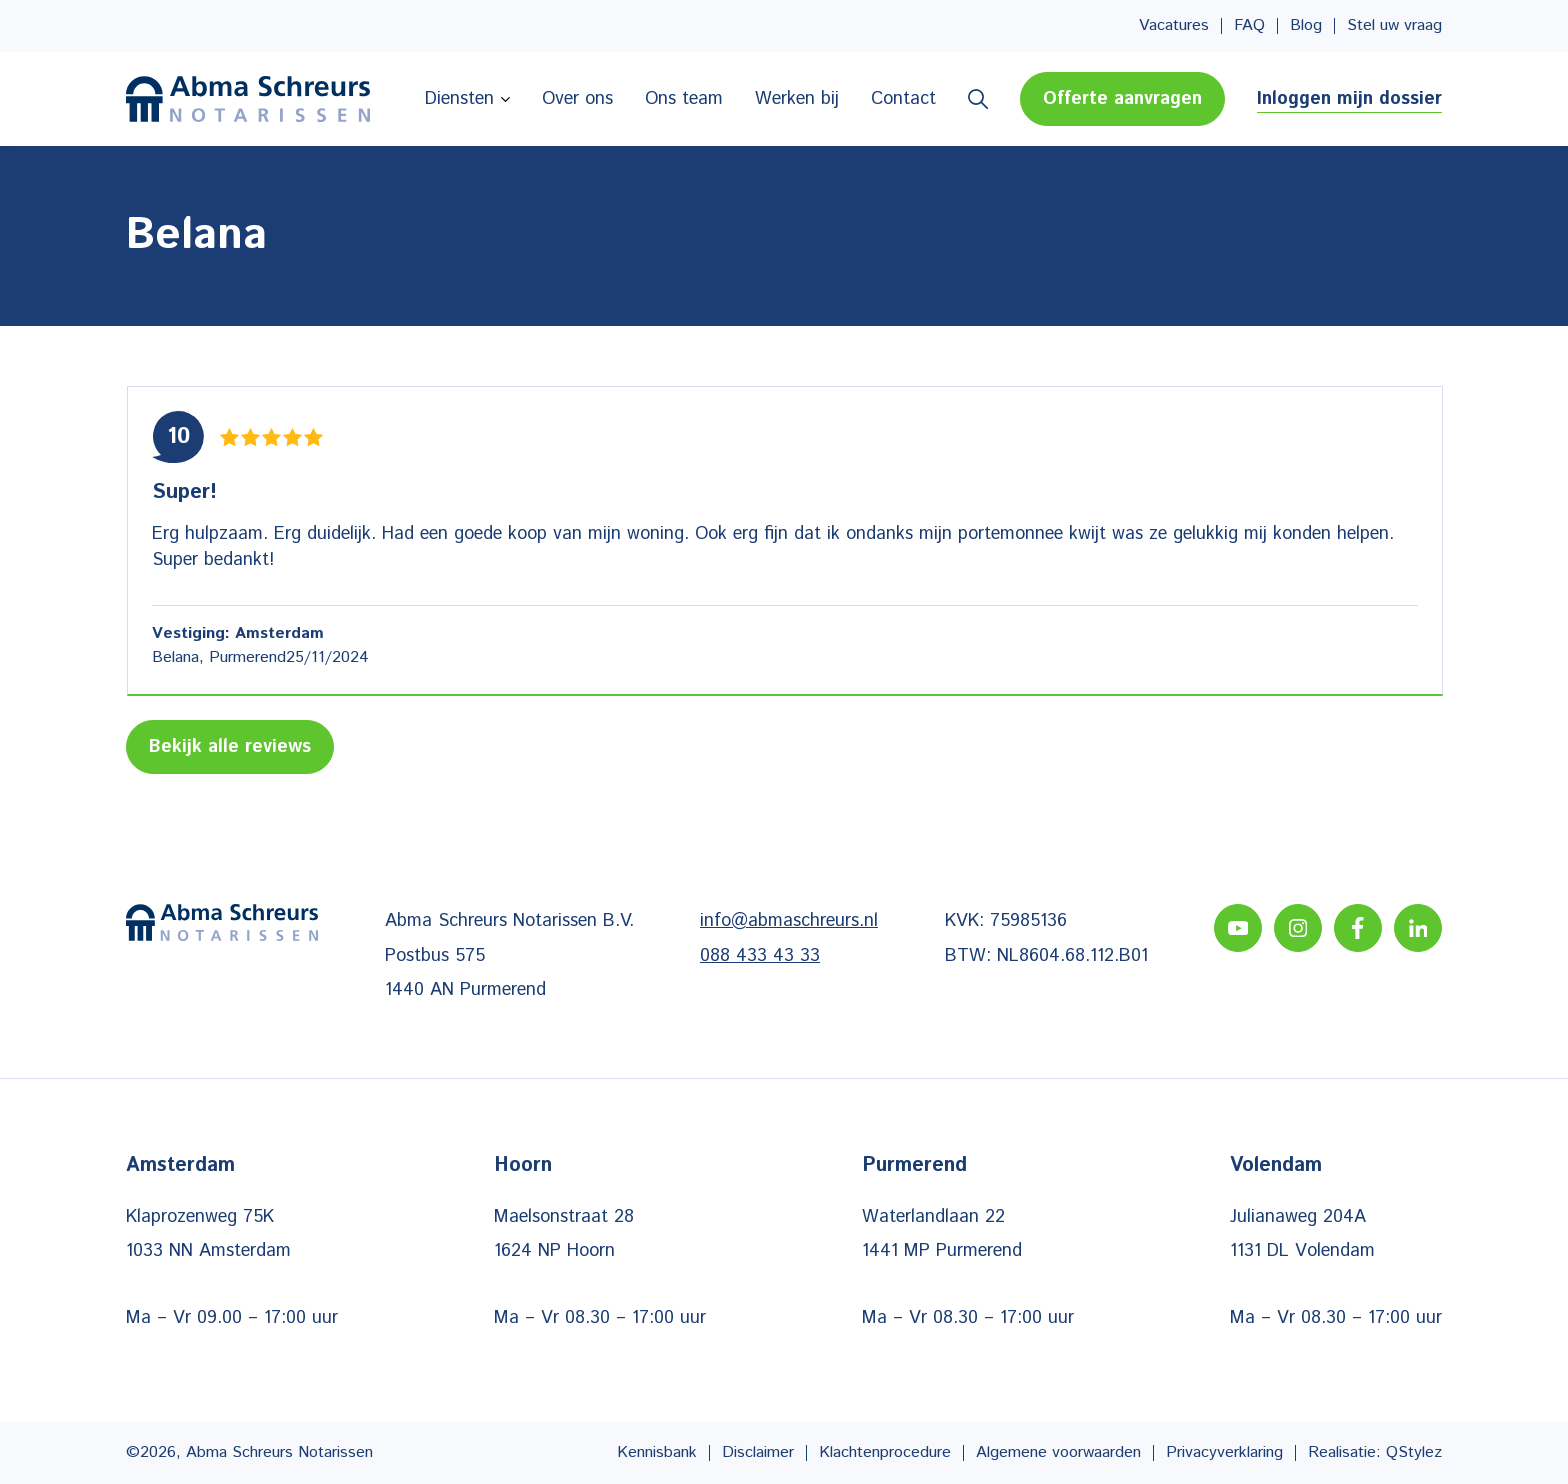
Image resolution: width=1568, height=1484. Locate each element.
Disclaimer (758, 1452)
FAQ (1249, 26)
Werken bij (797, 99)
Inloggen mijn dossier (1349, 99)
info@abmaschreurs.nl (789, 921)
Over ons (577, 99)
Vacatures (1174, 26)
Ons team (684, 99)
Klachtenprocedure (885, 1452)
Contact (903, 99)
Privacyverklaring (1224, 1452)
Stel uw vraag (1394, 26)
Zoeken (978, 99)
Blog (1306, 26)
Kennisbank (657, 1452)
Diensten (459, 99)
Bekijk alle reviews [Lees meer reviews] (230, 747)
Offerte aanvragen (1122, 99)
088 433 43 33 (760, 956)
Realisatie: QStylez (1375, 1452)
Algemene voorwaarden (1058, 1452)
